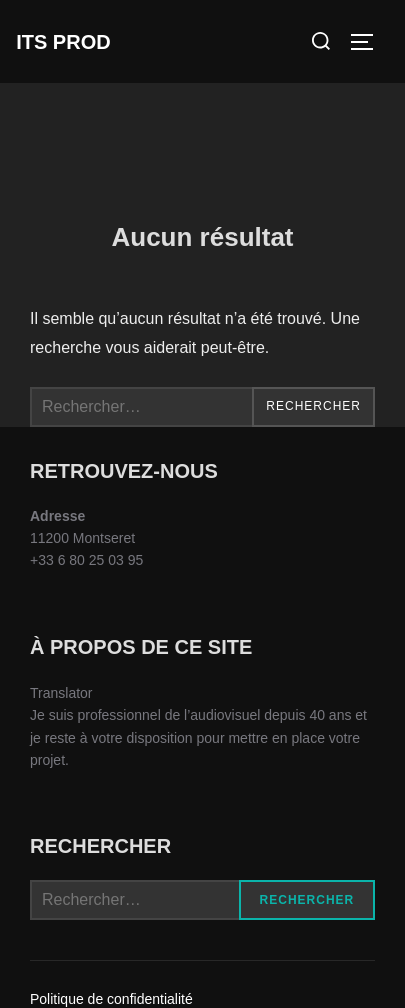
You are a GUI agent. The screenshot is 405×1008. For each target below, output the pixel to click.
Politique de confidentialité (111, 999)
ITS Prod (63, 42)
